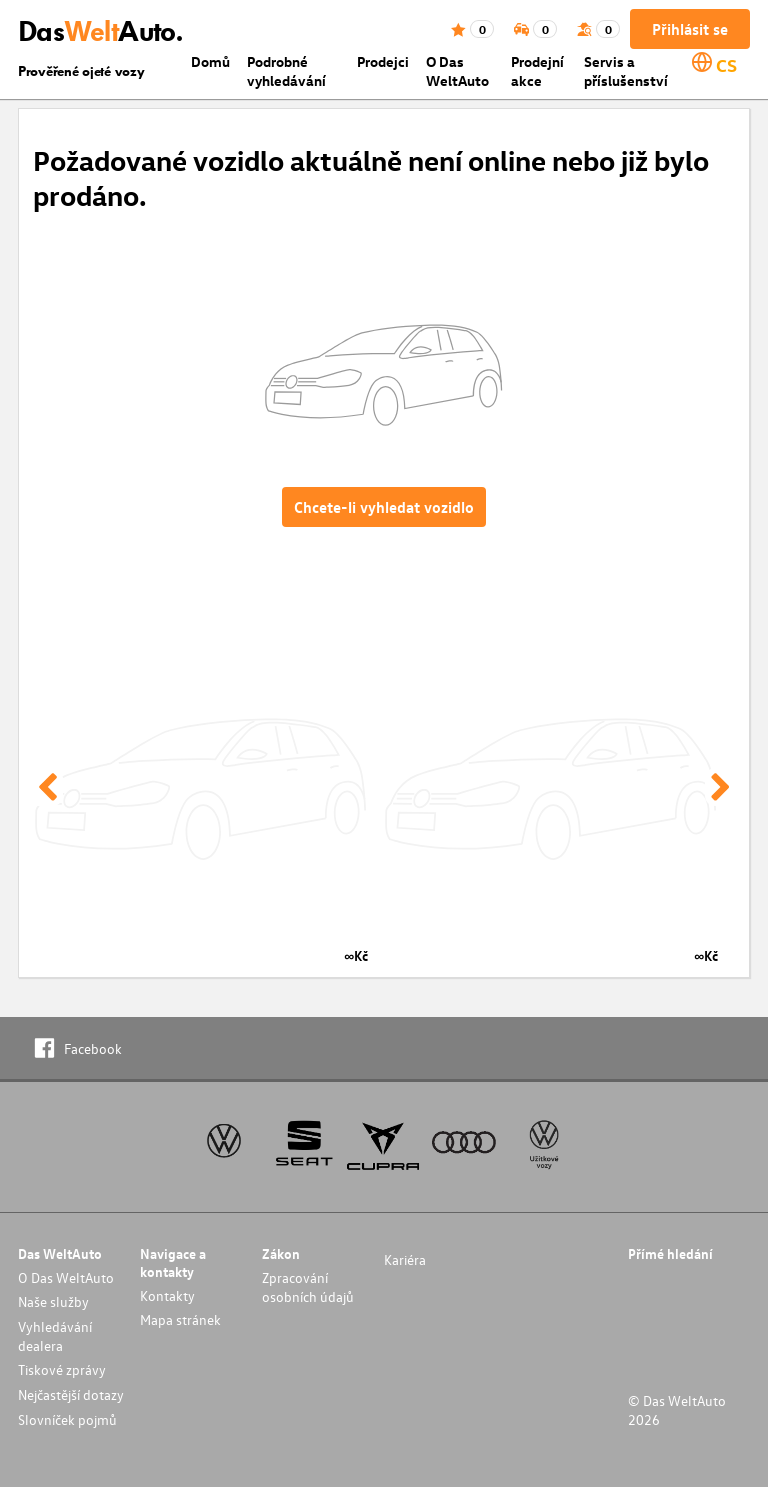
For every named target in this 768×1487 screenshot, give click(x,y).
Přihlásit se (690, 29)
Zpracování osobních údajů (308, 1287)
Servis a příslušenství (626, 71)
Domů (210, 61)
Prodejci (383, 61)
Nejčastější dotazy (71, 1394)
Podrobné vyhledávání (286, 71)
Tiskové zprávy (62, 1369)
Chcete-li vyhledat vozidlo (384, 507)
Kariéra (405, 1259)
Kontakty (167, 1295)
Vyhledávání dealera (55, 1336)
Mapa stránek (180, 1319)
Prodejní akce (537, 71)
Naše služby (53, 1301)
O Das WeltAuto (457, 71)
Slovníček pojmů (67, 1419)
